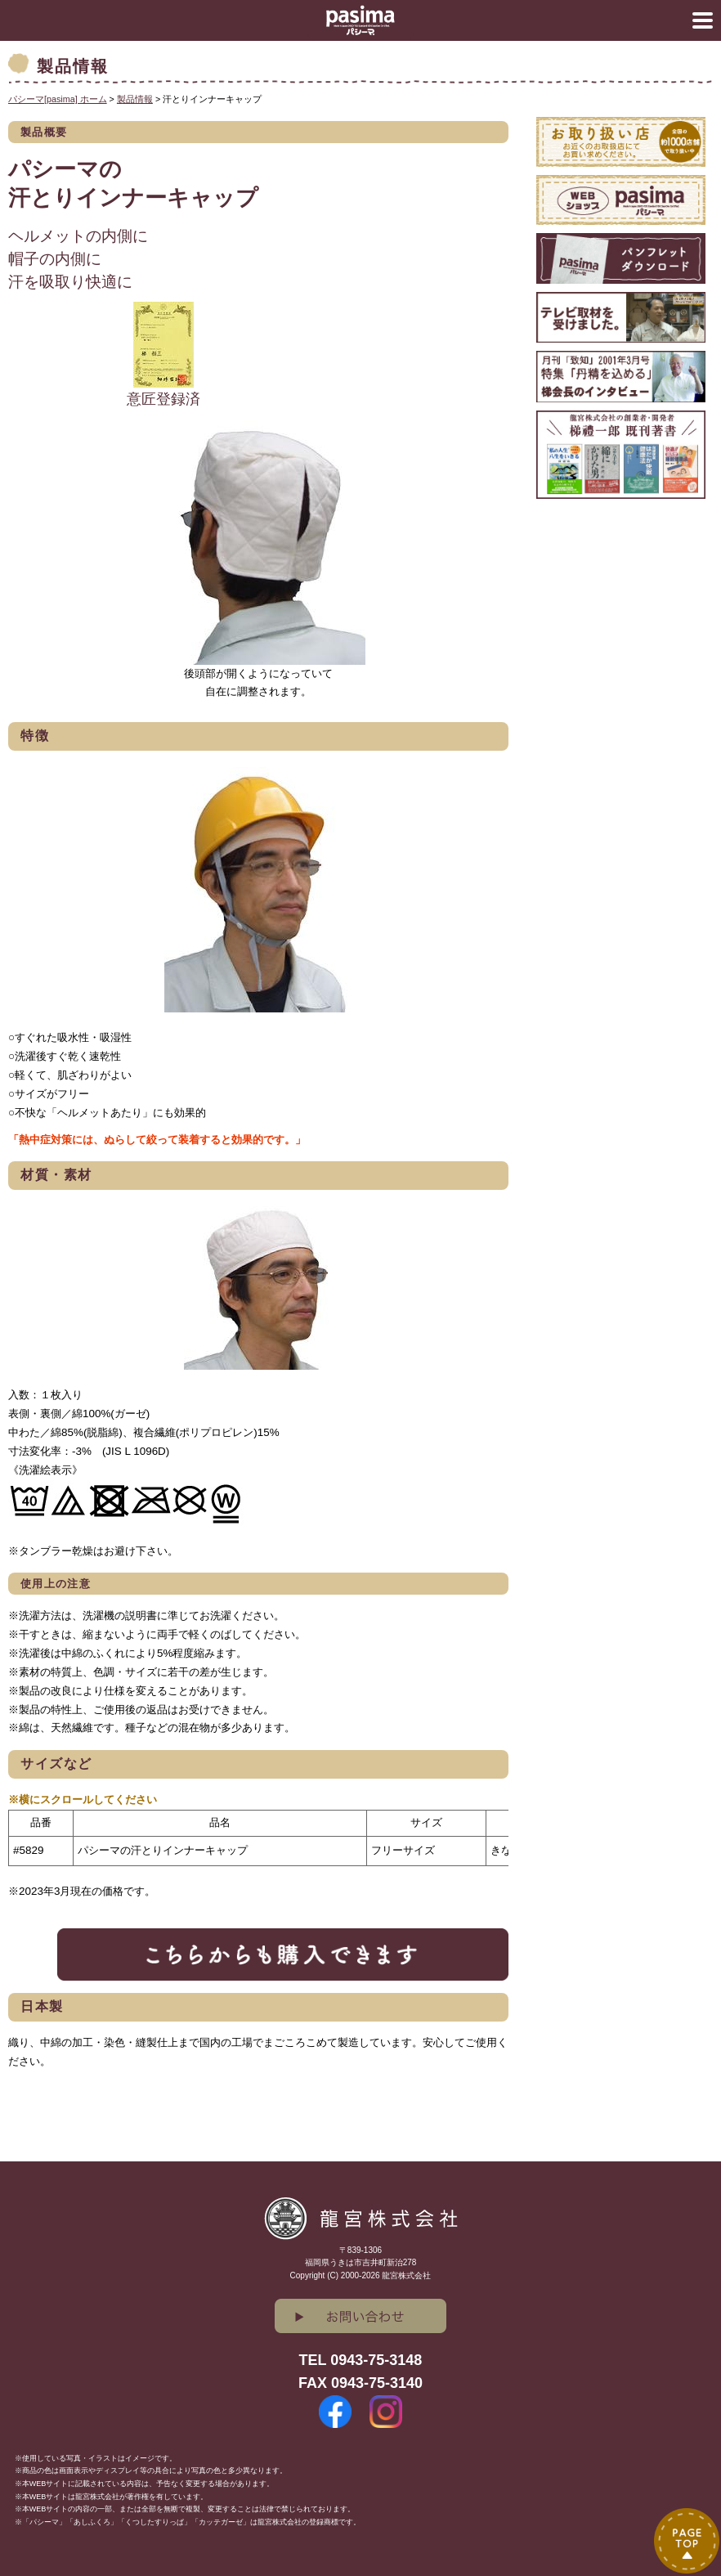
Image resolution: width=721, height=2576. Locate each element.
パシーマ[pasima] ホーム (57, 99)
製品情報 (135, 99)
